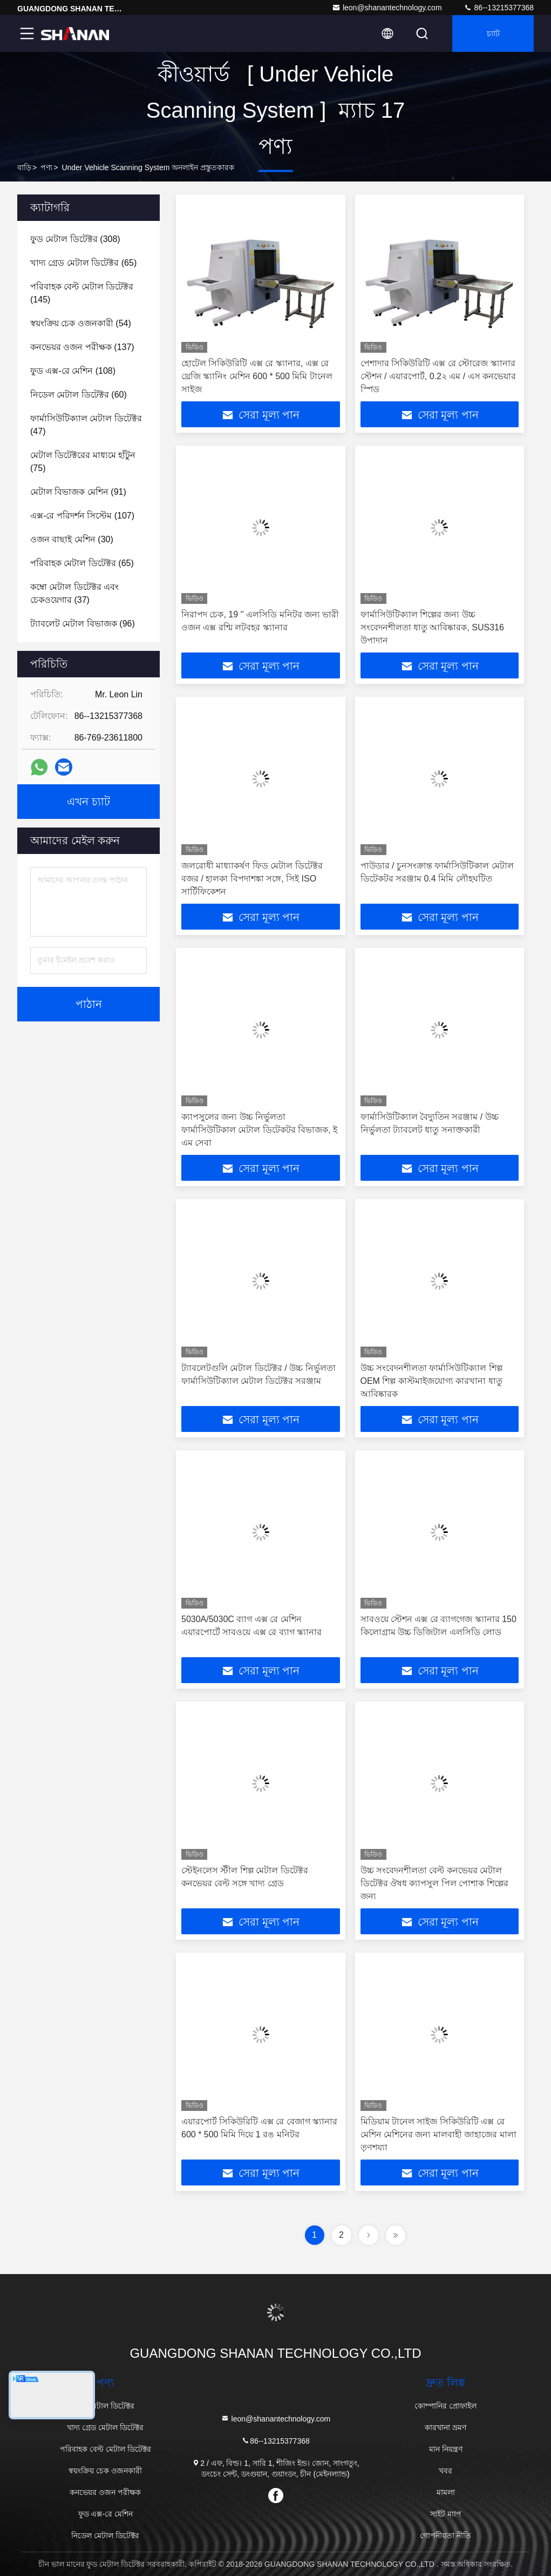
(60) (78, 394)
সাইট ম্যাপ (445, 2514)
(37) (74, 593)
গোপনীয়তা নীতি (445, 2535)
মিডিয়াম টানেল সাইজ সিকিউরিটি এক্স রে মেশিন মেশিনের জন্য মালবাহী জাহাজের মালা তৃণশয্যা (438, 2134)
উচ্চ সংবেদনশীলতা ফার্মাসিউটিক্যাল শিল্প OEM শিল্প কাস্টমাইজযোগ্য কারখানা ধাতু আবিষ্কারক (431, 1380)
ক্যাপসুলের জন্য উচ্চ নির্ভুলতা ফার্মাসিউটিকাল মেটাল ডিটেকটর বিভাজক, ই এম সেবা (259, 1129)
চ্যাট (493, 33)
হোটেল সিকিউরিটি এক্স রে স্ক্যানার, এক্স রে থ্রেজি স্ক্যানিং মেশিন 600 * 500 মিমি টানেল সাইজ (256, 376)
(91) (78, 491)
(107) (82, 515)
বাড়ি (24, 167)
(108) (72, 370)
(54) (80, 323)
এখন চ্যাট (88, 802)
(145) (81, 293)
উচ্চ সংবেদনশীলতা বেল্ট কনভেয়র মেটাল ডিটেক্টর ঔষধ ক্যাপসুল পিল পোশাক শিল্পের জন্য (434, 1883)
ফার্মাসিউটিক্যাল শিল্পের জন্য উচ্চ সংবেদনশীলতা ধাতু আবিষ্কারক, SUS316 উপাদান (432, 627)
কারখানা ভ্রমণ (445, 2427)
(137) (82, 347)
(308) (75, 239)
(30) (71, 539)
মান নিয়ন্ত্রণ (445, 2449)
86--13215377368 (499, 7)
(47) (86, 425)
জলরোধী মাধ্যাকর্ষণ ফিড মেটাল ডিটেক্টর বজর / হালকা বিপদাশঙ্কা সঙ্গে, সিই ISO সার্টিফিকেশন (252, 878)
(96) (82, 623)
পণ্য (46, 167)
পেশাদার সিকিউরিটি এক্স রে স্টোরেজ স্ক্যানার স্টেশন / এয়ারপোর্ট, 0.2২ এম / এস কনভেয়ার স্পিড (438, 376)
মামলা (446, 2492)
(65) (83, 262)
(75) (82, 461)
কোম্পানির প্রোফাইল (445, 2406)
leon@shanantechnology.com (387, 7)
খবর (445, 2470)
